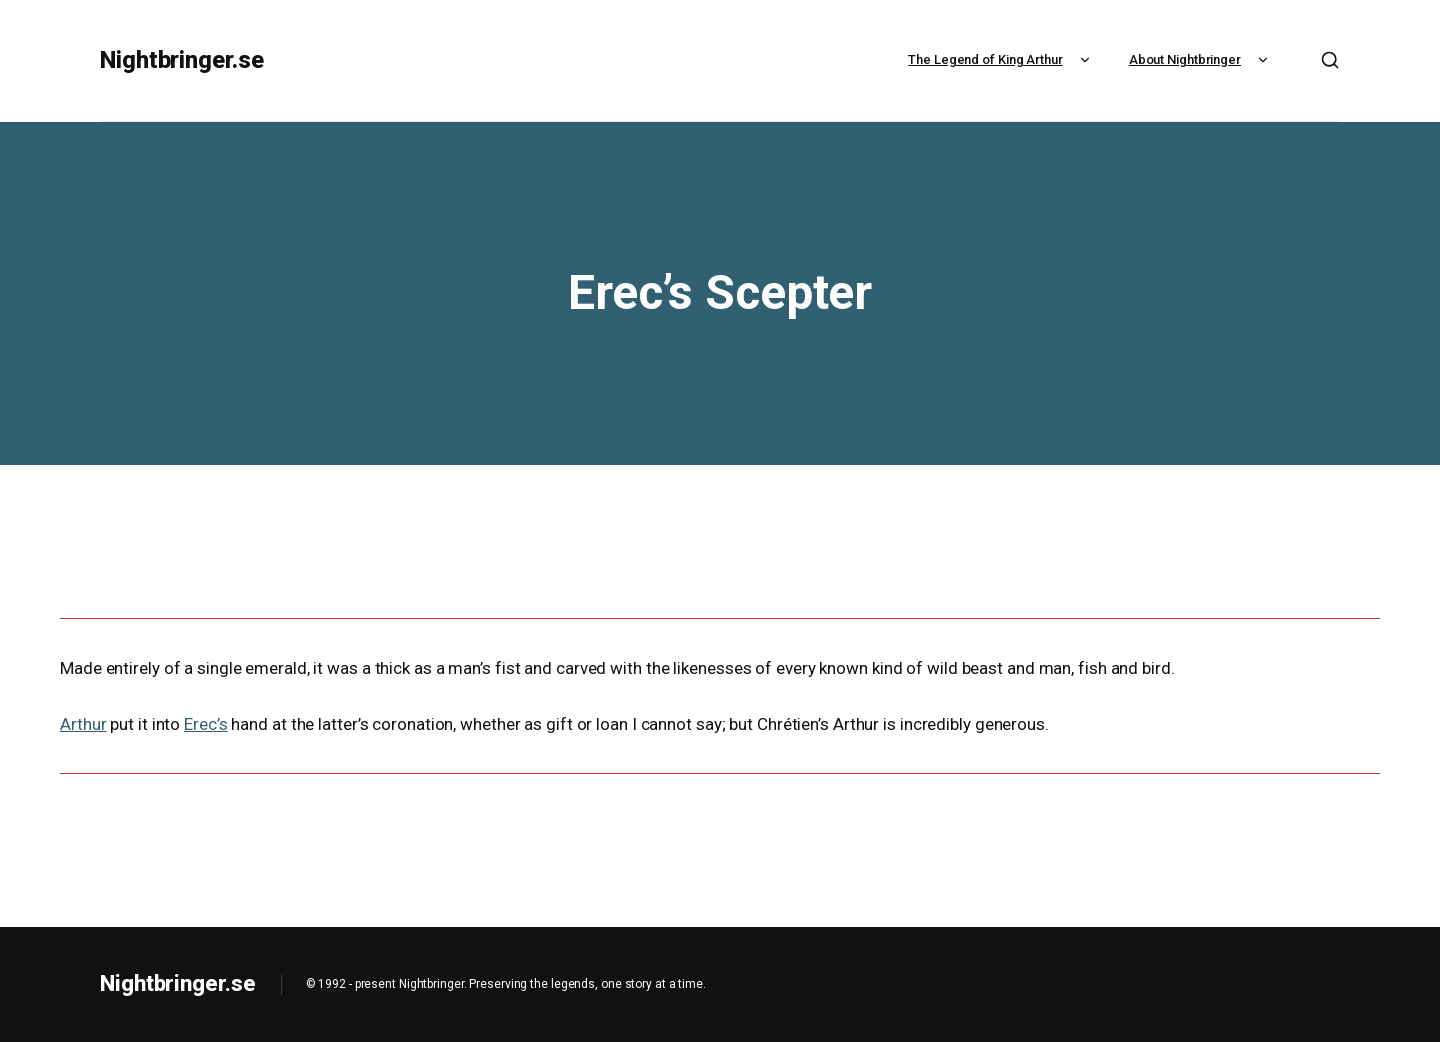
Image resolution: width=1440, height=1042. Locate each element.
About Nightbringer (1201, 59)
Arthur (83, 724)
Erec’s (205, 724)
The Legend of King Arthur (1001, 59)
